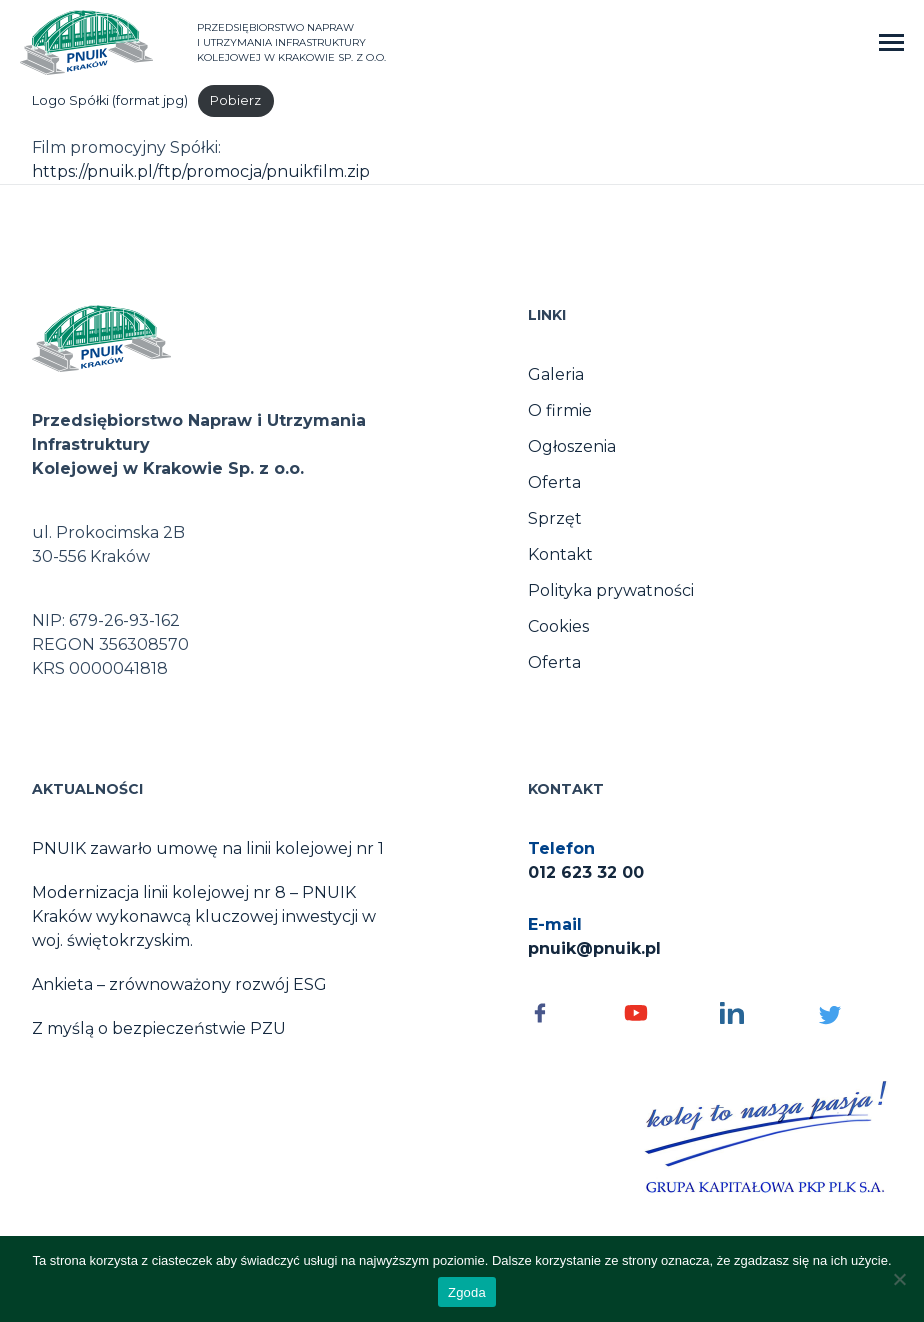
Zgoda (467, 1292)
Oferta (554, 482)
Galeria (556, 374)
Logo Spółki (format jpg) (110, 100)
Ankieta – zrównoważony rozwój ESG (179, 984)
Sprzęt (555, 518)
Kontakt (560, 554)
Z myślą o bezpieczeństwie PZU (159, 1028)
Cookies (558, 626)
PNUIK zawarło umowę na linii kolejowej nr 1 (208, 848)
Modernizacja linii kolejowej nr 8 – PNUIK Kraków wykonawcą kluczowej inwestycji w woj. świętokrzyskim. (204, 916)
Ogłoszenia (572, 446)
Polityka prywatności (611, 590)
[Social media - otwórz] (566, 1013)
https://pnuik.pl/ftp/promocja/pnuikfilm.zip (201, 171)
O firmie (560, 410)
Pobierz (235, 100)
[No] (899, 1279)
